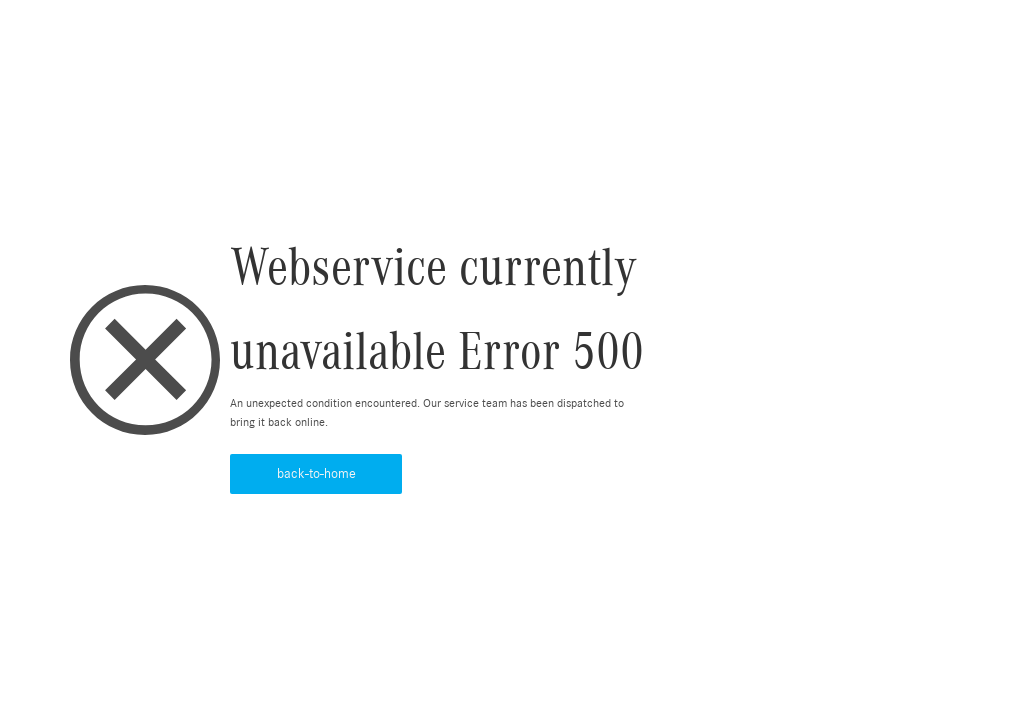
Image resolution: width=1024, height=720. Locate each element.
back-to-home (316, 474)
